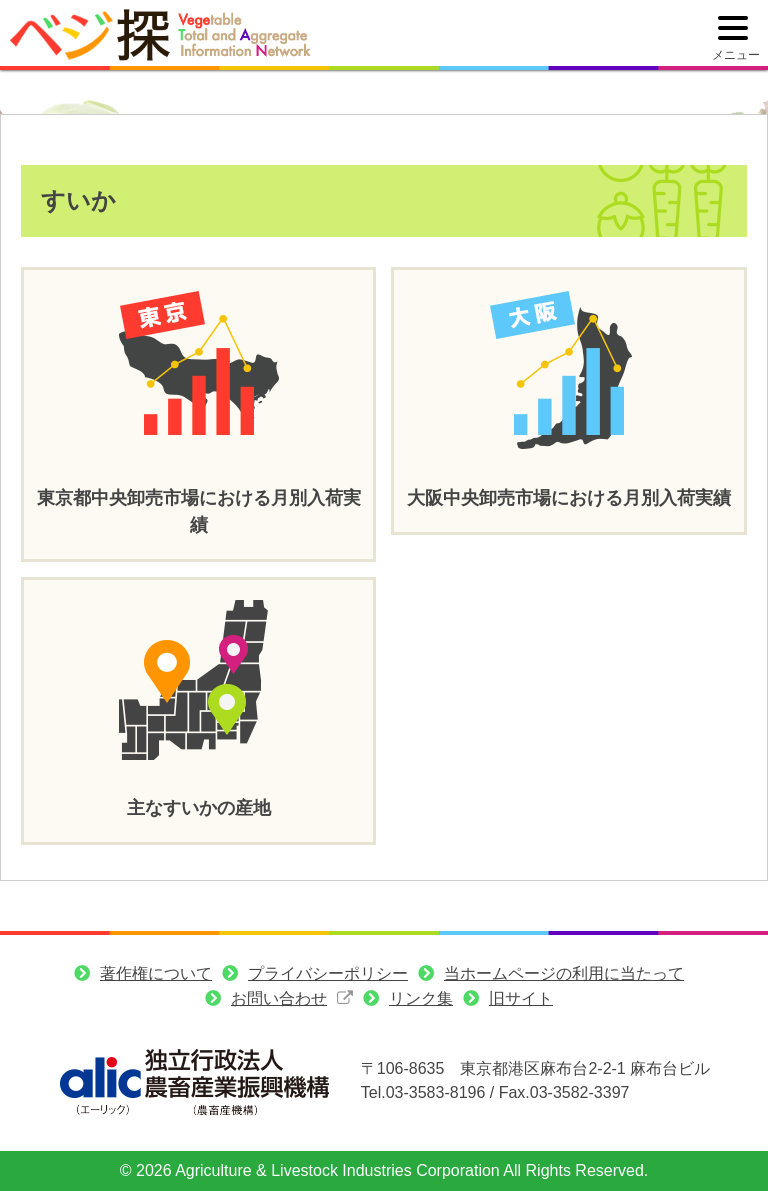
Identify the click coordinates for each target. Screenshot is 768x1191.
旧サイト (521, 998)
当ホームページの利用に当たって (564, 973)
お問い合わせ (279, 998)
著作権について (156, 973)
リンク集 (421, 998)
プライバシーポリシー (328, 973)
